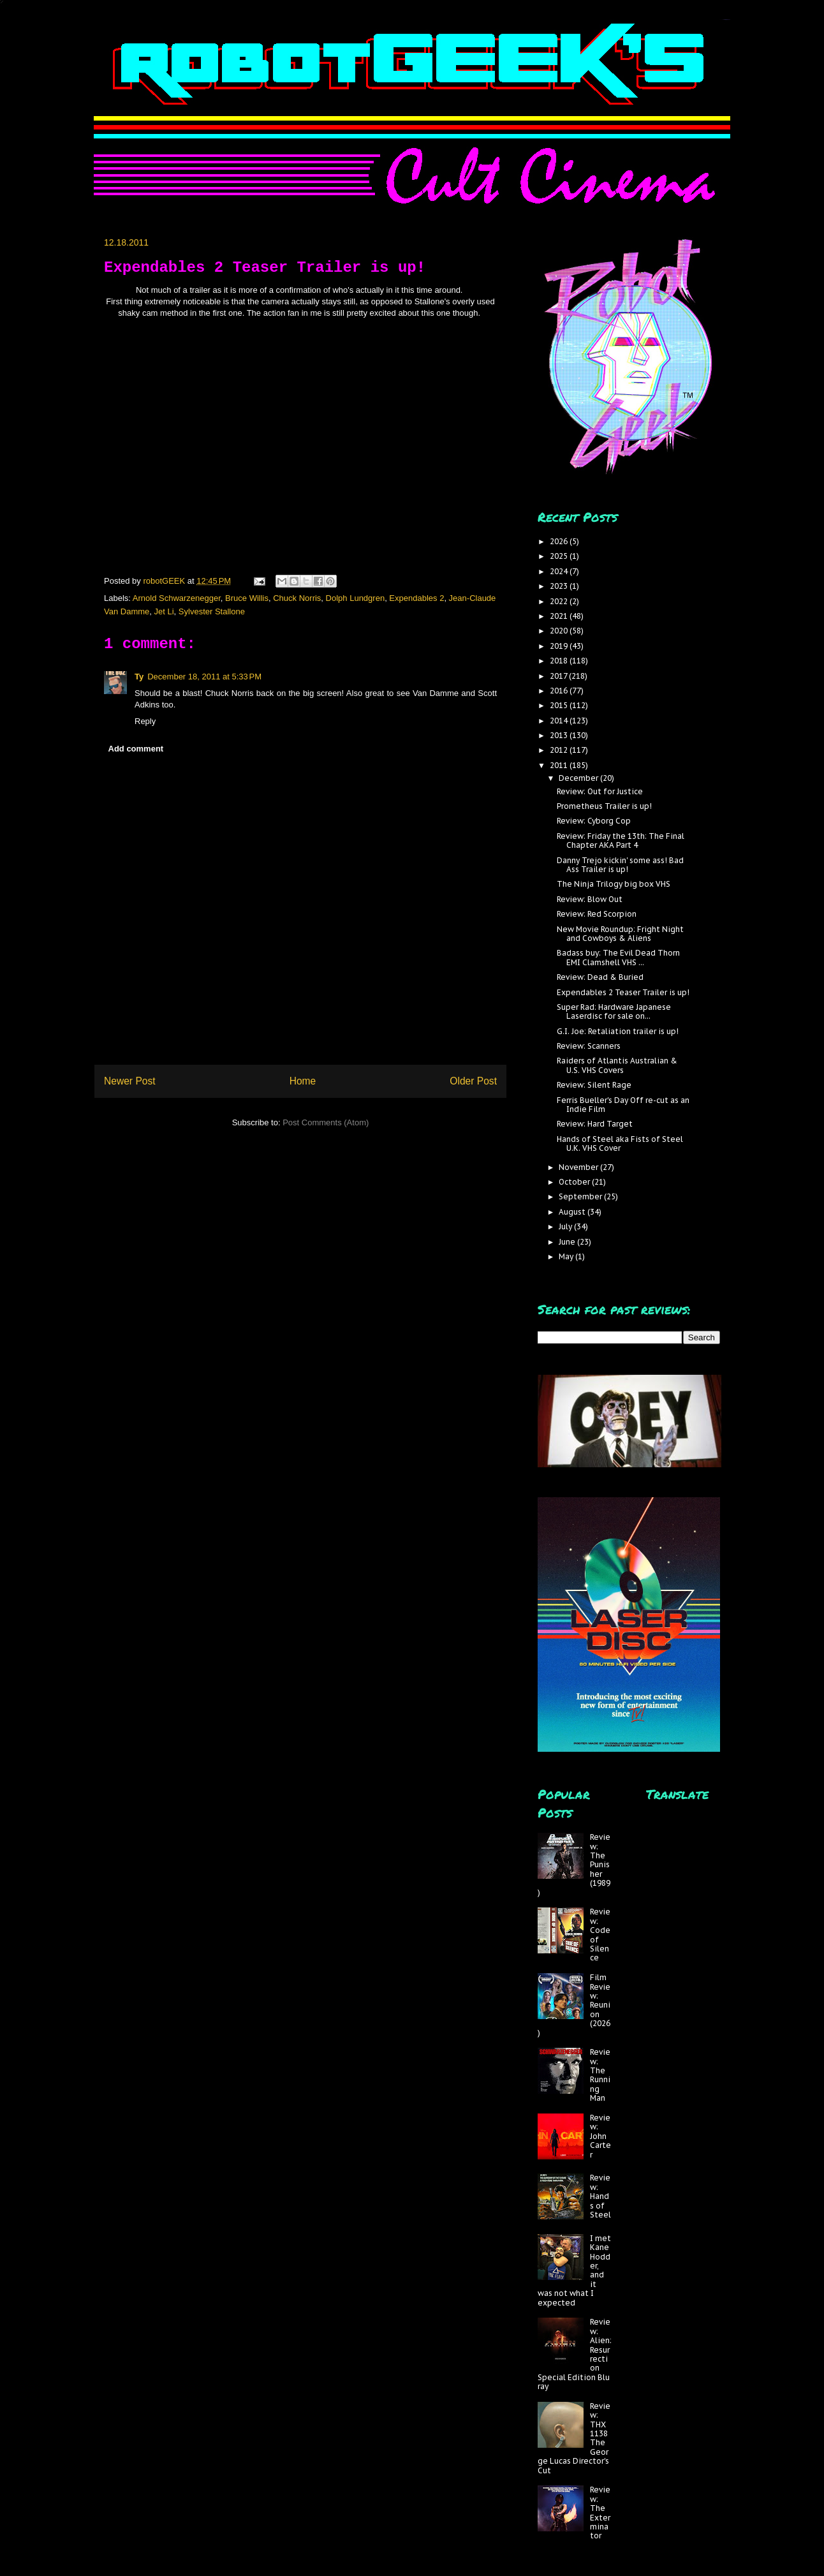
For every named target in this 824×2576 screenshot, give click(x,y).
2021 (560, 616)
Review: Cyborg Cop (594, 820)
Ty (139, 676)
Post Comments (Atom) (326, 1122)
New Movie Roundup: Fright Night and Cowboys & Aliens (620, 933)
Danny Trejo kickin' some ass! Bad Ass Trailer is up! (620, 864)
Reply (145, 721)
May (567, 1256)
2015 (560, 705)
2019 (560, 646)
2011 (560, 765)
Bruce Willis (247, 598)
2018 (560, 660)
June (568, 1242)
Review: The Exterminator (600, 2512)
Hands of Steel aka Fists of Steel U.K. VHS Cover (620, 1143)
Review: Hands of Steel (600, 2196)
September (581, 1196)
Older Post (473, 1081)
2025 (560, 556)
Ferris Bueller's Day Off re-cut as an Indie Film (623, 1104)
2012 (560, 750)
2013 (560, 735)
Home (303, 1081)
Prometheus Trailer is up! (604, 806)
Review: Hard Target (595, 1124)
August (573, 1212)
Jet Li (164, 611)
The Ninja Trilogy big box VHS (613, 884)
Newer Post (130, 1081)
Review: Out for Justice (600, 791)
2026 (560, 541)
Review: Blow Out (589, 899)
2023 (560, 586)
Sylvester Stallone (212, 611)
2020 (560, 630)
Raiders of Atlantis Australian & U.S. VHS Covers (617, 1065)
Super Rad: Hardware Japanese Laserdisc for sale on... (614, 1011)
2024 (560, 571)
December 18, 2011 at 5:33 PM (204, 676)
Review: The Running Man (600, 2075)
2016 (560, 690)
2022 (560, 601)
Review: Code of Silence (600, 1934)
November (579, 1167)
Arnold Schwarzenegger (177, 598)
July (566, 1226)
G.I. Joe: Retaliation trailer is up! (618, 1031)
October (575, 1182)
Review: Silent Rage (594, 1085)
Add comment (136, 748)
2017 (559, 676)
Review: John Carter (600, 2136)
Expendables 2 (416, 598)
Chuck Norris (297, 598)
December (579, 778)
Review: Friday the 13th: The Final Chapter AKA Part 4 (620, 840)
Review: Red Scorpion (596, 914)
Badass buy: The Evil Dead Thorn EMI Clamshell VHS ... (618, 957)
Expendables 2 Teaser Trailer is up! (623, 992)
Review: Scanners (589, 1046)
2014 (560, 720)
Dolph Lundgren (355, 598)
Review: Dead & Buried (600, 977)
